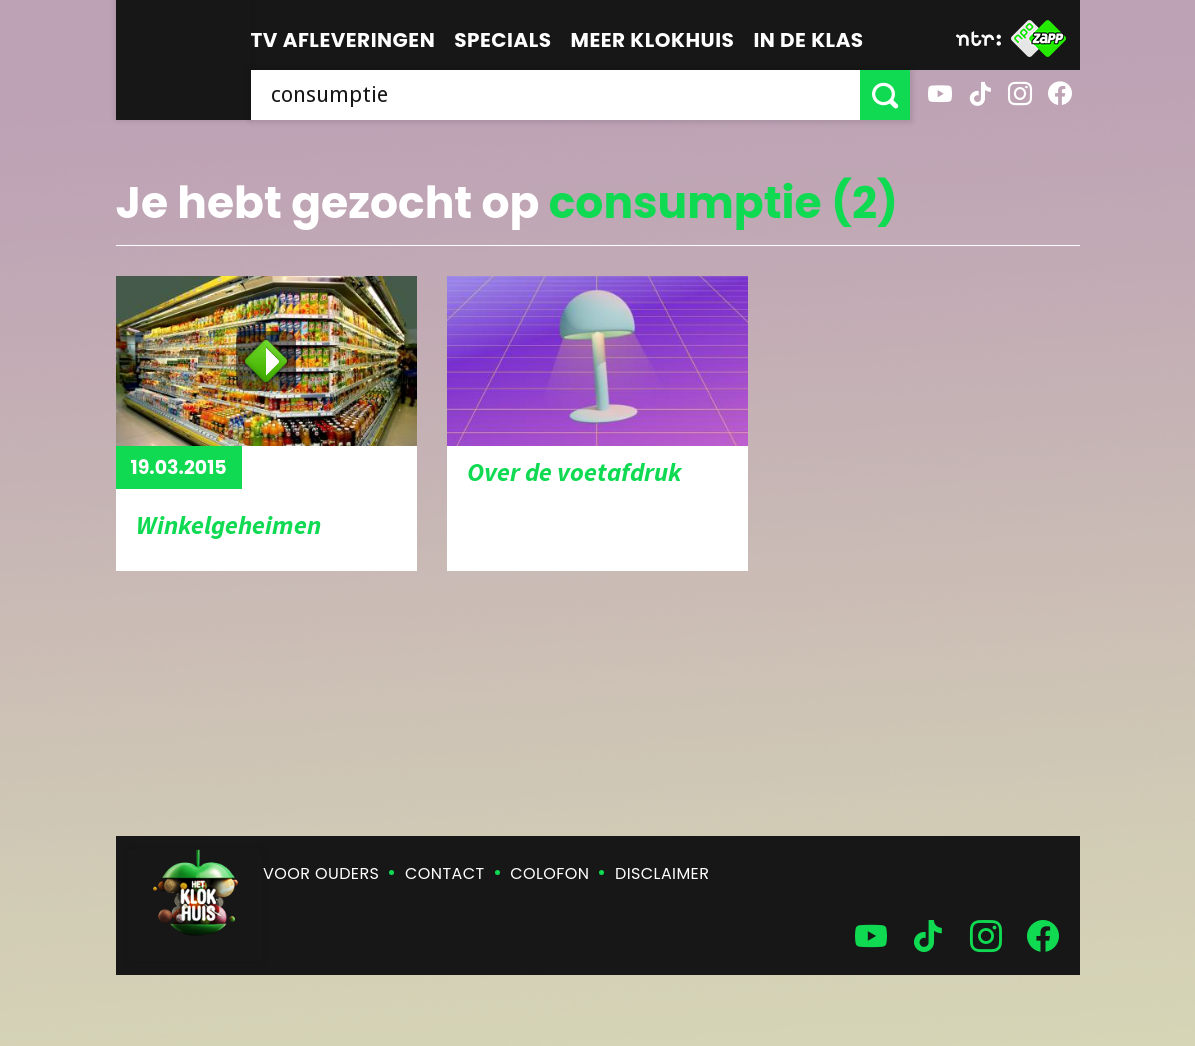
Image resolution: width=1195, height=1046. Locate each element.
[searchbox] (555, 95)
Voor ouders (321, 873)
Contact (444, 873)
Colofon (549, 873)
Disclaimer (662, 873)
